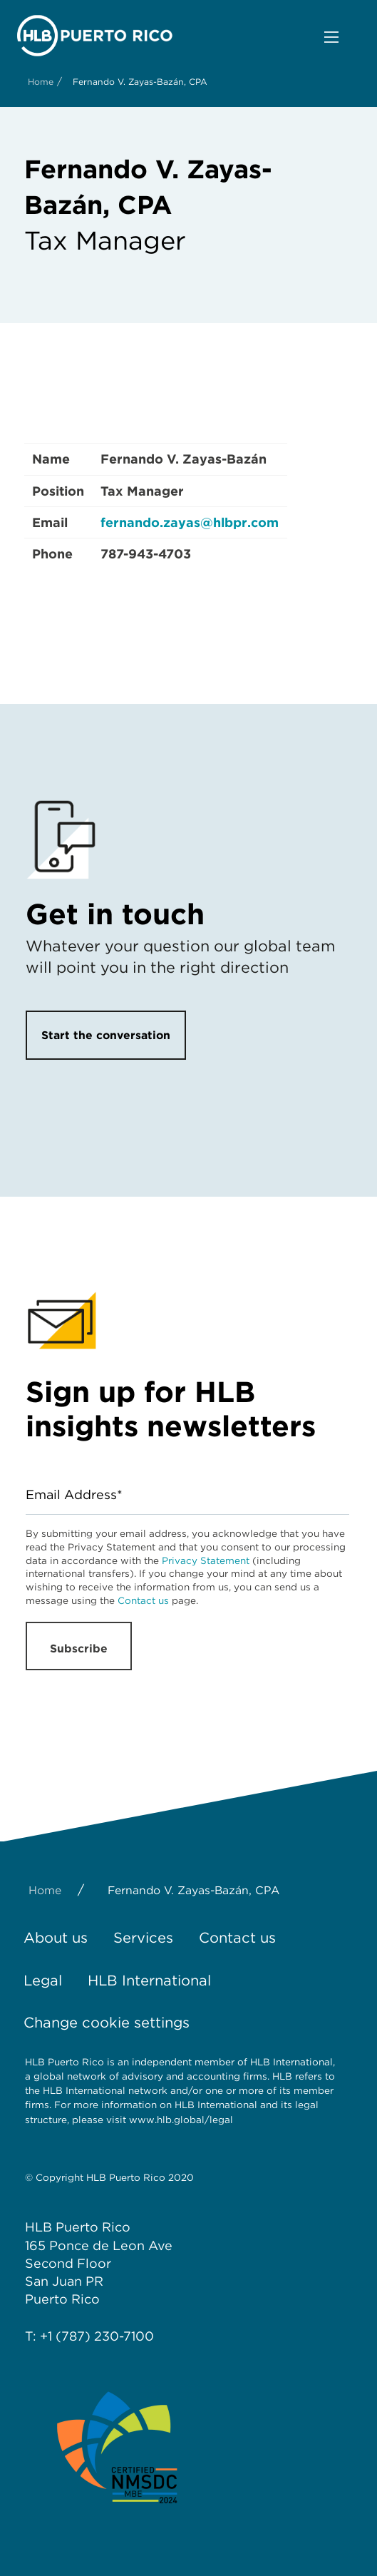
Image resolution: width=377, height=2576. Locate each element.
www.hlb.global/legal (181, 2119)
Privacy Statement (205, 1560)
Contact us (143, 1600)
